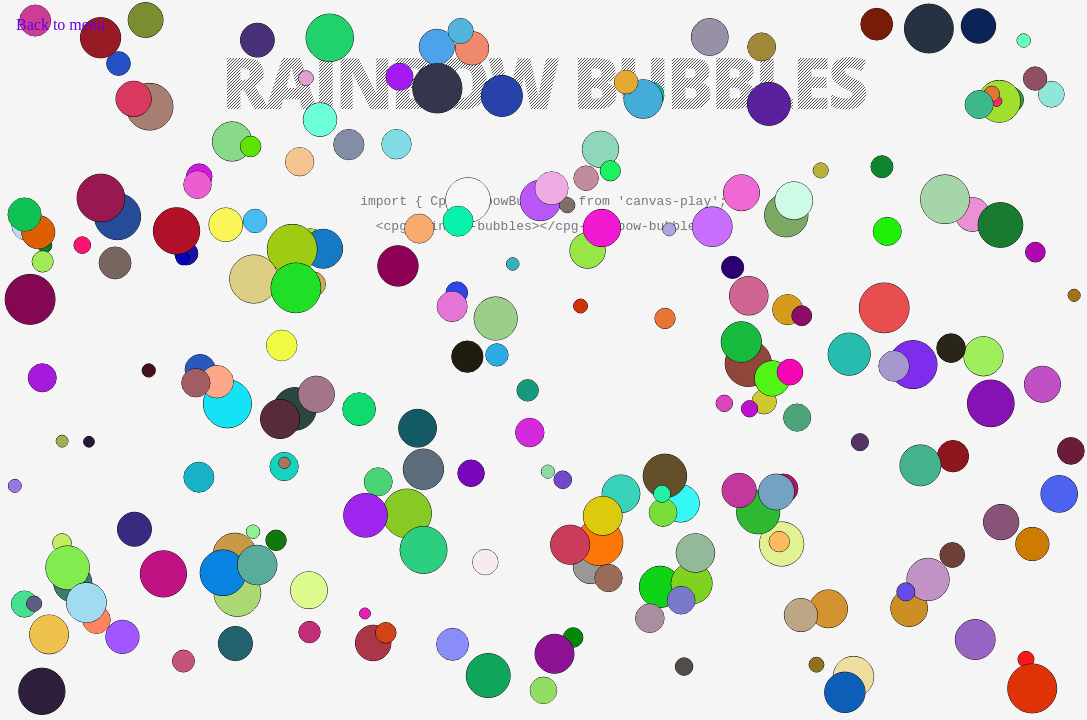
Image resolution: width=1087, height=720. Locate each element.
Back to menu (60, 24)
